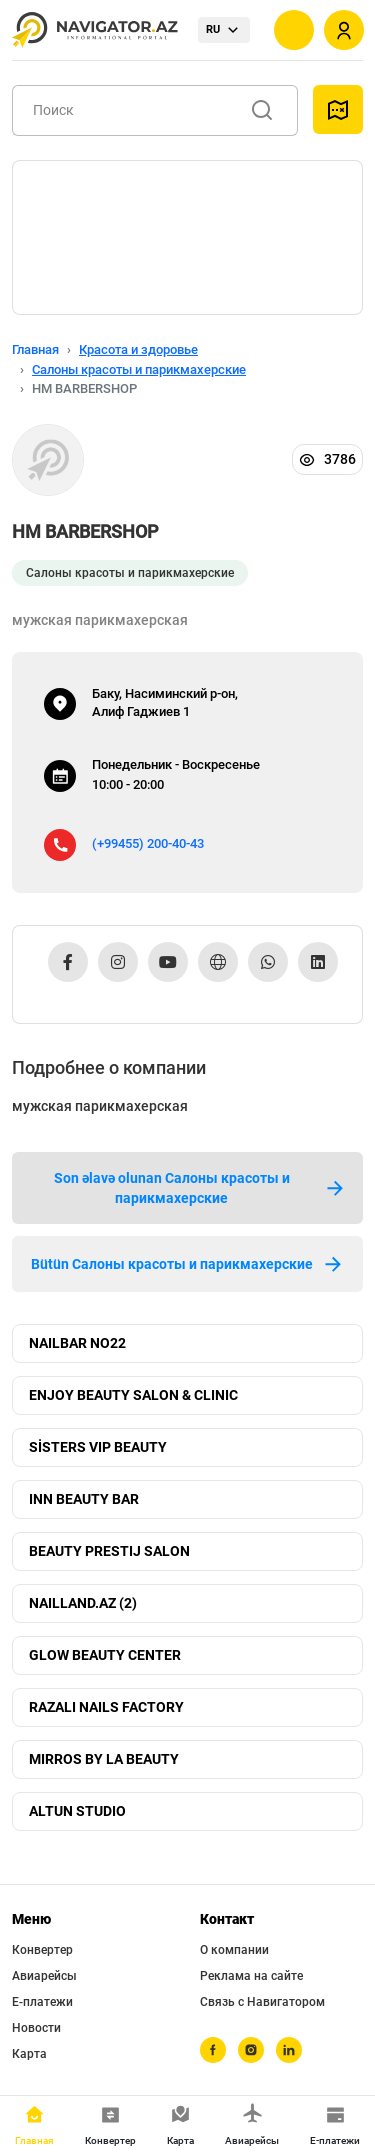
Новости (36, 2028)
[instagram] (251, 2050)
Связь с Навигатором (262, 2002)
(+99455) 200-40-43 (148, 843)
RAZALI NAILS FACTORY (106, 1707)
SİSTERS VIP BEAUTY (98, 1447)
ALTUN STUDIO (77, 1811)
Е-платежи (42, 2002)
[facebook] (213, 2050)
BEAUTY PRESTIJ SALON (109, 1551)
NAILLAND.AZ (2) (83, 1603)
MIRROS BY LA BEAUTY (104, 1759)
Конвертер (42, 1950)
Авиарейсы (44, 1976)
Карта (29, 2054)
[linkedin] (289, 2050)
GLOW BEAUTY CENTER (105, 1655)
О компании (234, 1950)
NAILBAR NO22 (77, 1343)
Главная (35, 349)
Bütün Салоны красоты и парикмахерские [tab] (188, 1264)
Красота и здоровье (138, 349)
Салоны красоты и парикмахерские (139, 369)
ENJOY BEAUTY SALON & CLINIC (133, 1395)
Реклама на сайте (251, 1976)
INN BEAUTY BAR (84, 1499)
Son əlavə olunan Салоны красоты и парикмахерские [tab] (201, 1188)
